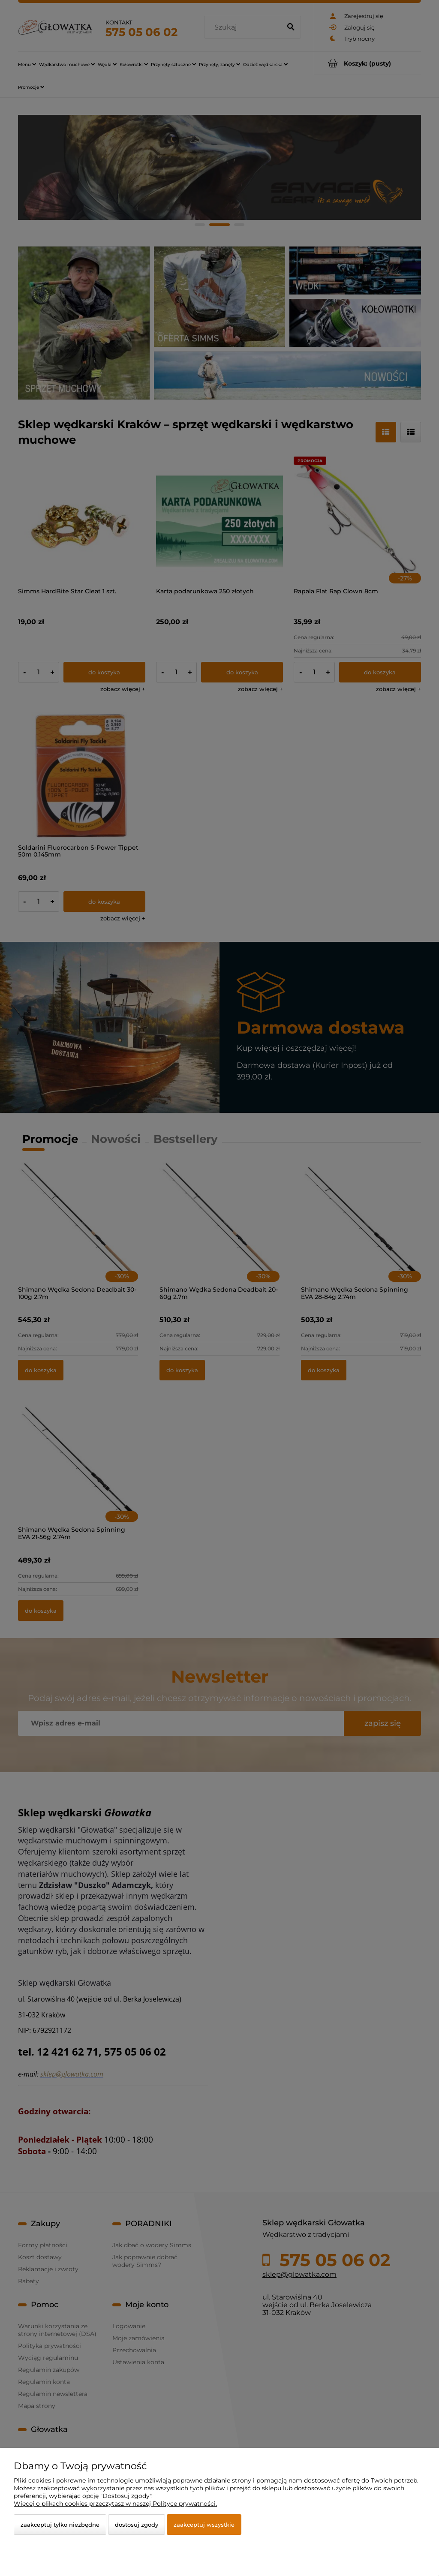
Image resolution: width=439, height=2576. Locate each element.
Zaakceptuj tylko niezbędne (60, 2524)
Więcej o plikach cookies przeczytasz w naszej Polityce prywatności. (115, 2503)
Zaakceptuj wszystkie (204, 2524)
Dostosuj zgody (136, 2524)
